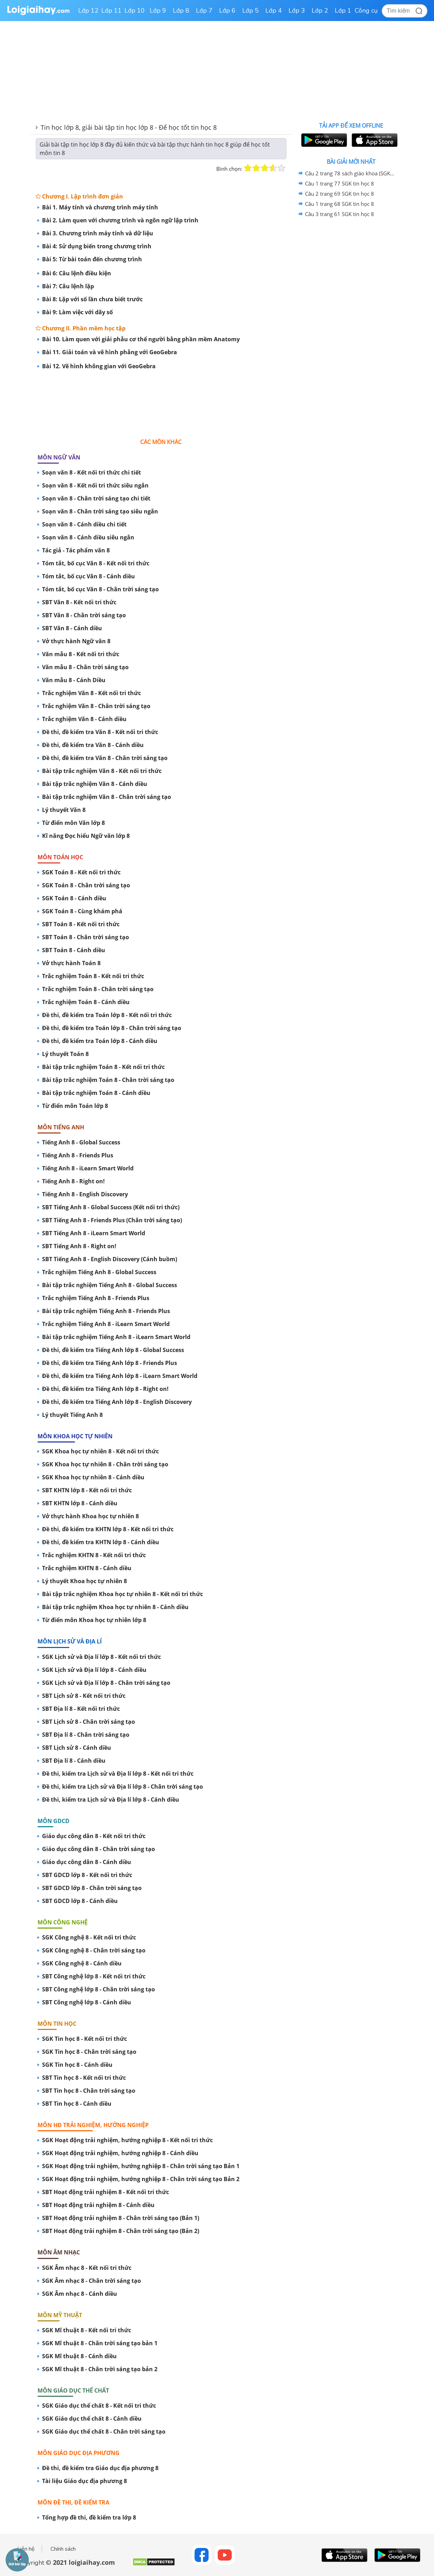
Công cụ (366, 10)
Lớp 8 (181, 10)
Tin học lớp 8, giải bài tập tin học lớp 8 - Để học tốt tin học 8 (129, 127)
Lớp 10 (134, 10)
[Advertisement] (161, 400)
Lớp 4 (273, 10)
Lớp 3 (297, 10)
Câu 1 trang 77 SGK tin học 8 (339, 183)
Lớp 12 (88, 10)
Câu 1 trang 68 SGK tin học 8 (339, 203)
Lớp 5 (250, 10)
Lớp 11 (111, 10)
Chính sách (63, 2549)
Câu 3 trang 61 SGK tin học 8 (339, 213)
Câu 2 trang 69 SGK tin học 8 (339, 193)
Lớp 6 (227, 10)
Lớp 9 (158, 10)
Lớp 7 (204, 10)
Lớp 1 (343, 10)
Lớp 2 (320, 10)
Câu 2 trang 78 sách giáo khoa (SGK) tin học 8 (350, 173)
